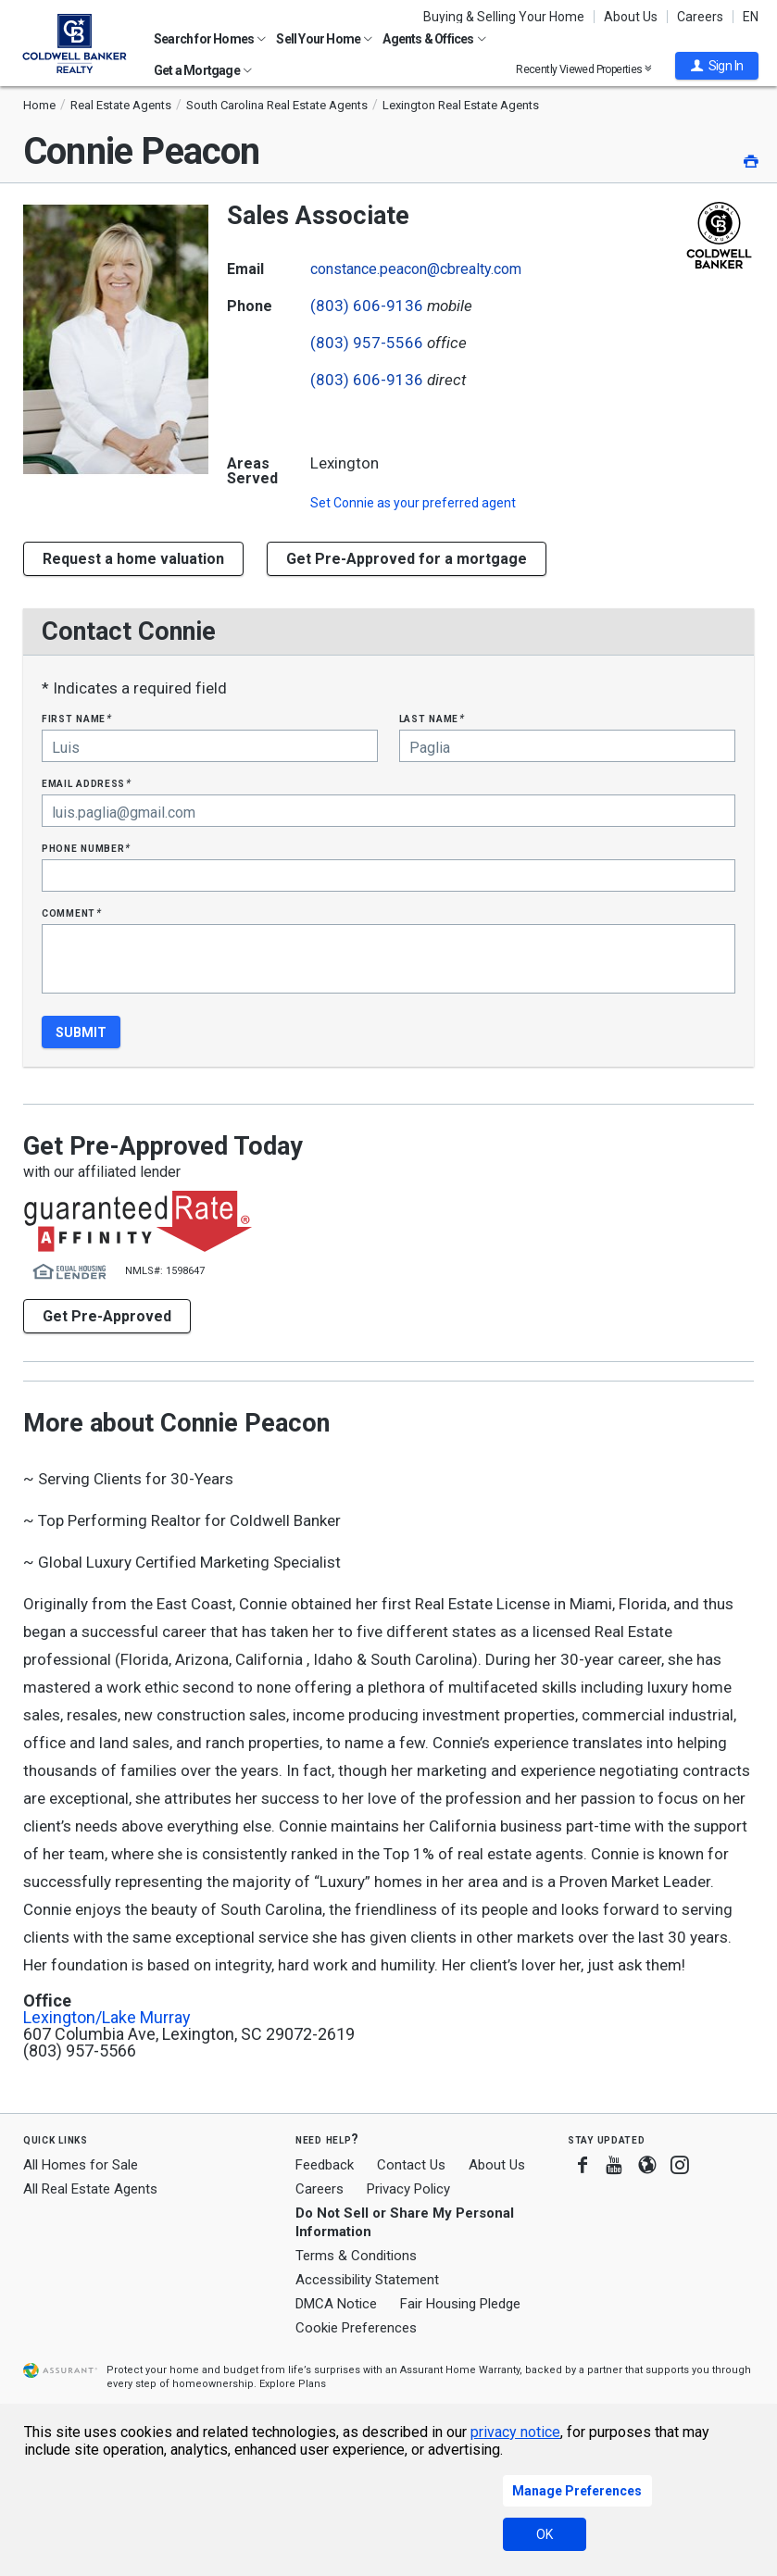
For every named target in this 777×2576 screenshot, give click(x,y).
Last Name (432, 718)
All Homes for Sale (80, 2165)
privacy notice (515, 2432)
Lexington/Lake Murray (107, 2017)
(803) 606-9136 (366, 305)
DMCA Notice (336, 2303)
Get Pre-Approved (107, 1316)
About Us (631, 16)
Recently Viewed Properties (584, 69)
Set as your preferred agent (413, 502)
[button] (716, 66)
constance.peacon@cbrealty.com (415, 269)
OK (544, 2534)
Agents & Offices (433, 38)
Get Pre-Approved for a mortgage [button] (406, 559)
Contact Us (411, 2165)
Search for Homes (210, 38)
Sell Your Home (324, 38)
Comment (71, 912)
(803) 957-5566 (366, 342)
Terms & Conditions (356, 2255)
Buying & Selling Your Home (503, 16)
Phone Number (86, 848)
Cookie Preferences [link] (356, 2328)
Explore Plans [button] (292, 2384)
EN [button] (750, 16)
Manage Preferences (577, 2490)
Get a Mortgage (203, 70)
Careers (700, 16)
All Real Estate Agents (90, 2189)
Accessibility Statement (367, 2279)
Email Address (87, 783)
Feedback (324, 2165)
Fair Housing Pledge (460, 2303)
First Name (76, 718)
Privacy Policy (408, 2189)
